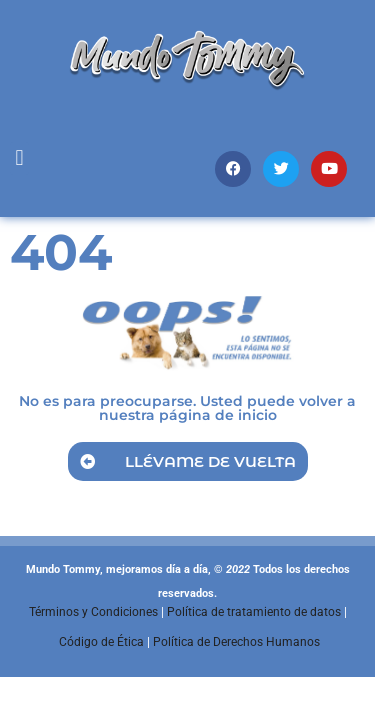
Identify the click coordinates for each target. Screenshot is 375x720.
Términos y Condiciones (93, 612)
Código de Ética (101, 642)
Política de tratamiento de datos (254, 612)
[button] (19, 158)
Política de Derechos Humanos (236, 642)
